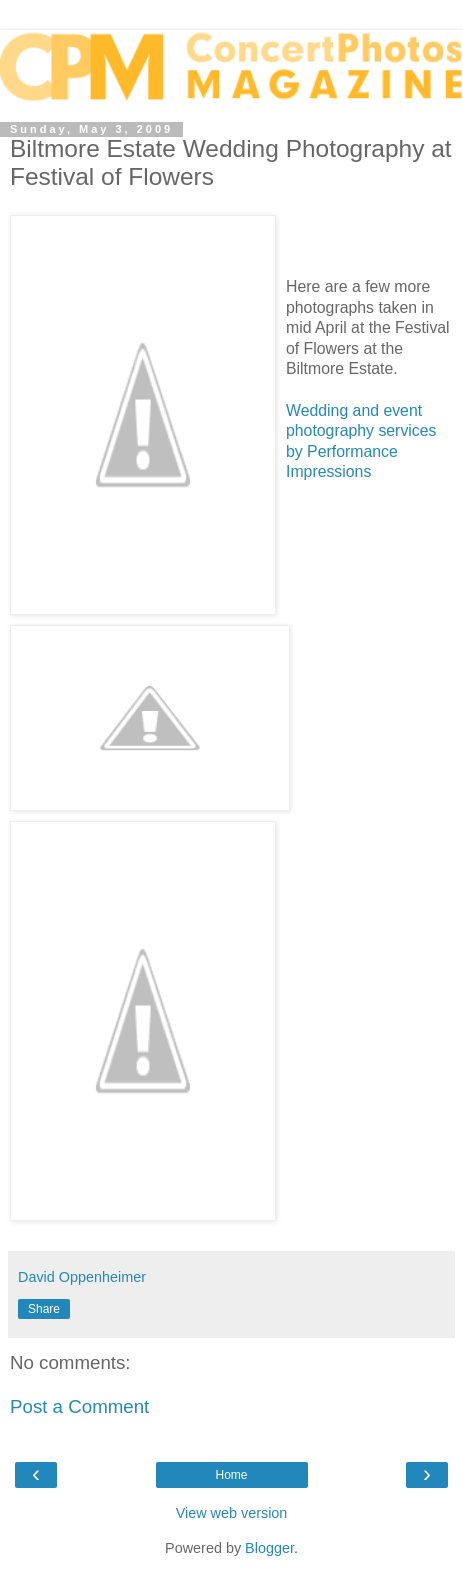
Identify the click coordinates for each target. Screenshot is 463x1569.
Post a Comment (79, 1406)
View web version (232, 1513)
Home (231, 1475)
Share (44, 1309)
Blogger (269, 1548)
